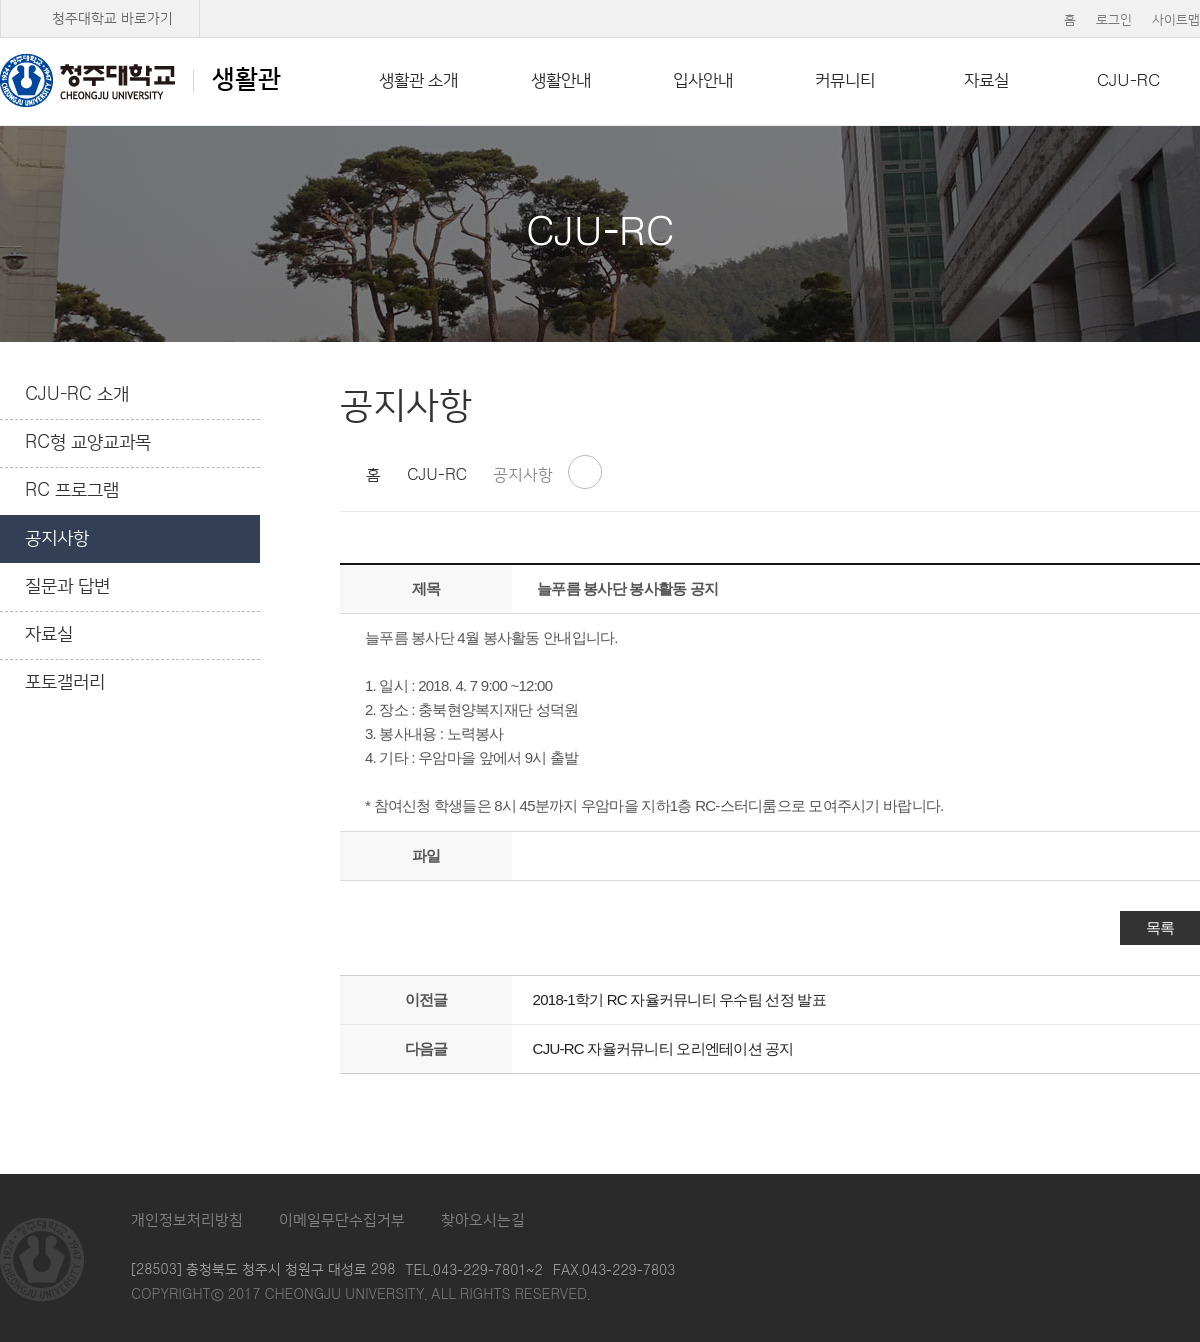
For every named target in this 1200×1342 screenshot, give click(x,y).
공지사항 (57, 539)
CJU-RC (1128, 81)
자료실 (986, 81)
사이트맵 (1176, 20)
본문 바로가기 (600, 1)
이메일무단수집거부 (342, 1220)
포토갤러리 (65, 683)
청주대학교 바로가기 (112, 19)
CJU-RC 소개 (77, 395)
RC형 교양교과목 (88, 443)
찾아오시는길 (483, 1220)
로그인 (1114, 20)
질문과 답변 (67, 587)
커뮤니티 (845, 81)
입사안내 (703, 81)
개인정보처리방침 (187, 1220)
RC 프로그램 (72, 491)
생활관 (140, 80)
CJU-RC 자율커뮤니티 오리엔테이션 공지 (663, 1048)
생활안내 (561, 81)
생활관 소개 (418, 81)
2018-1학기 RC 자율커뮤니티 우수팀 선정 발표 (679, 999)
